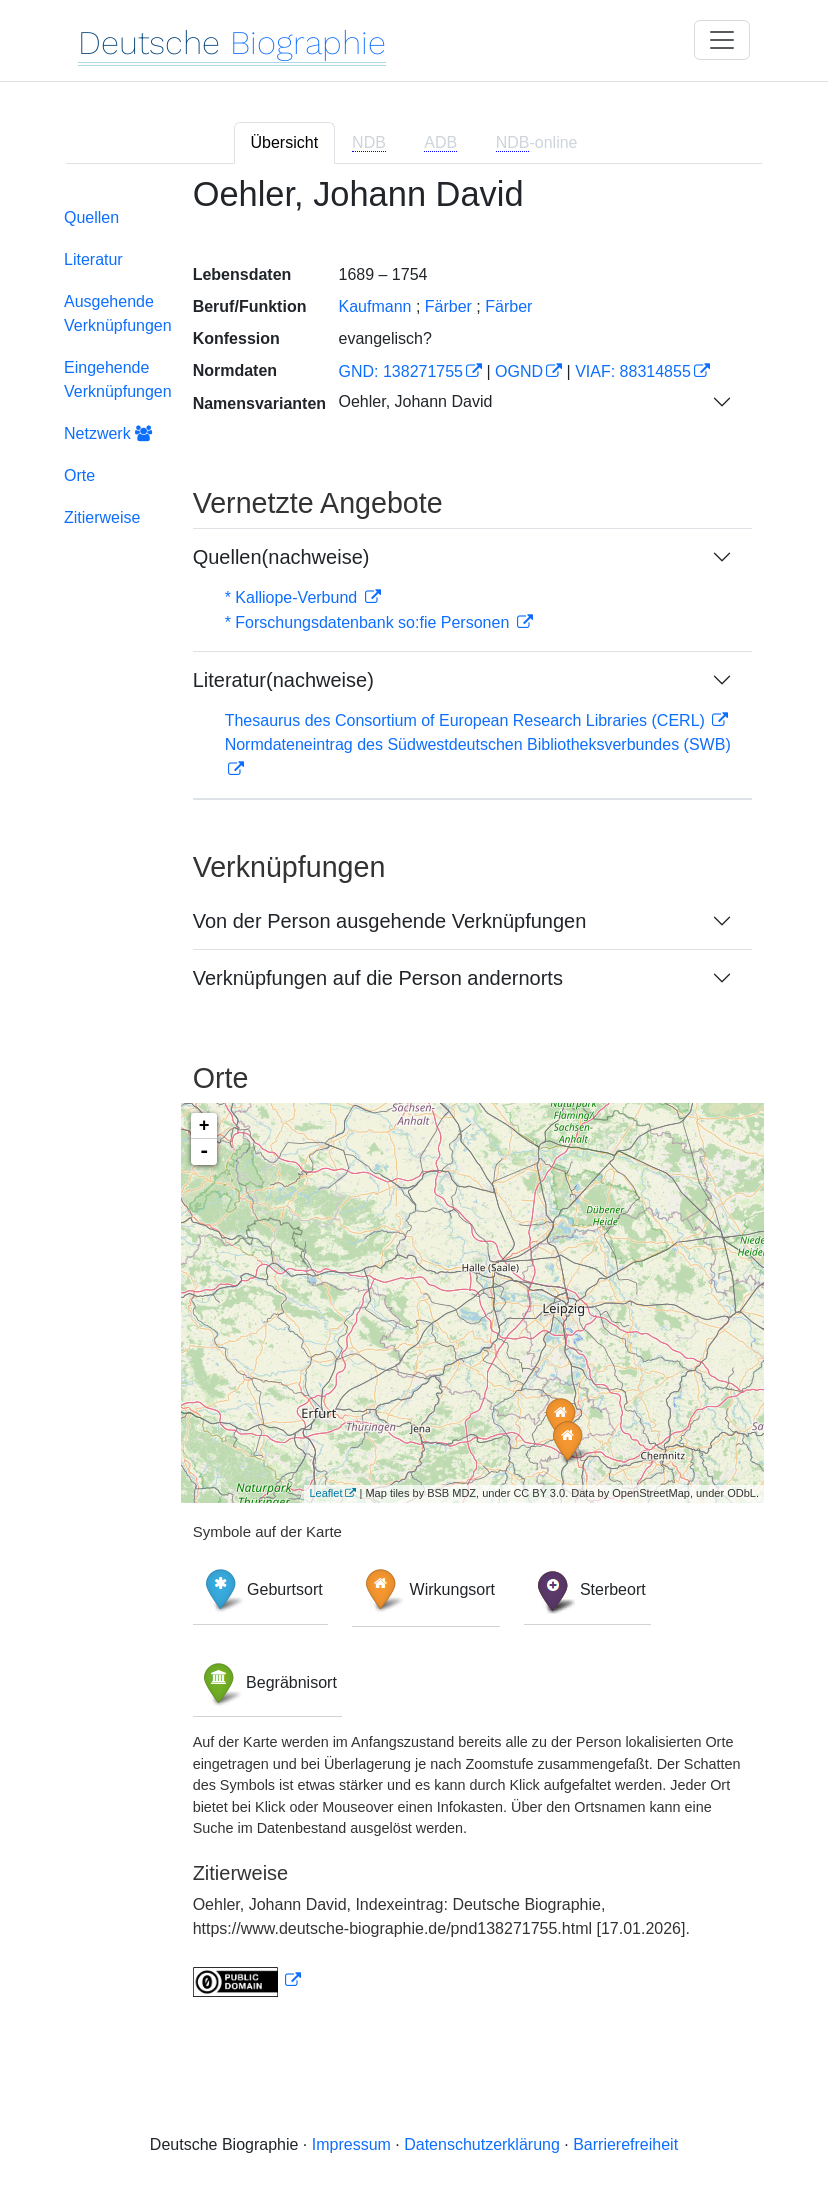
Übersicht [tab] (285, 142)
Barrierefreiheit (625, 2144)
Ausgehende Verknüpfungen (118, 313)
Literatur (93, 259)
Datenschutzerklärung (482, 2144)
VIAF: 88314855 (633, 371)
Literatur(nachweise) (283, 680)
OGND (519, 371)
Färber (508, 306)
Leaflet (325, 1493)
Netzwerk (108, 433)
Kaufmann (374, 306)
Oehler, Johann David (415, 401)
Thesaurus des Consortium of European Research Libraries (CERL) (467, 720)
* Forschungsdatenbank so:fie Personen (369, 622)
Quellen (91, 217)
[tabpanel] (414, 1098)
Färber (448, 306)
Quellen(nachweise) (281, 557)
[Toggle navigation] (722, 40)
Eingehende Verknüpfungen (118, 379)
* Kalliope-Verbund (293, 597)
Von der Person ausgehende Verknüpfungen (390, 921)
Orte (79, 475)
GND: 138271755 (400, 371)
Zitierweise (102, 517)
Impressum (351, 2144)
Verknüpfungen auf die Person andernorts (378, 978)
